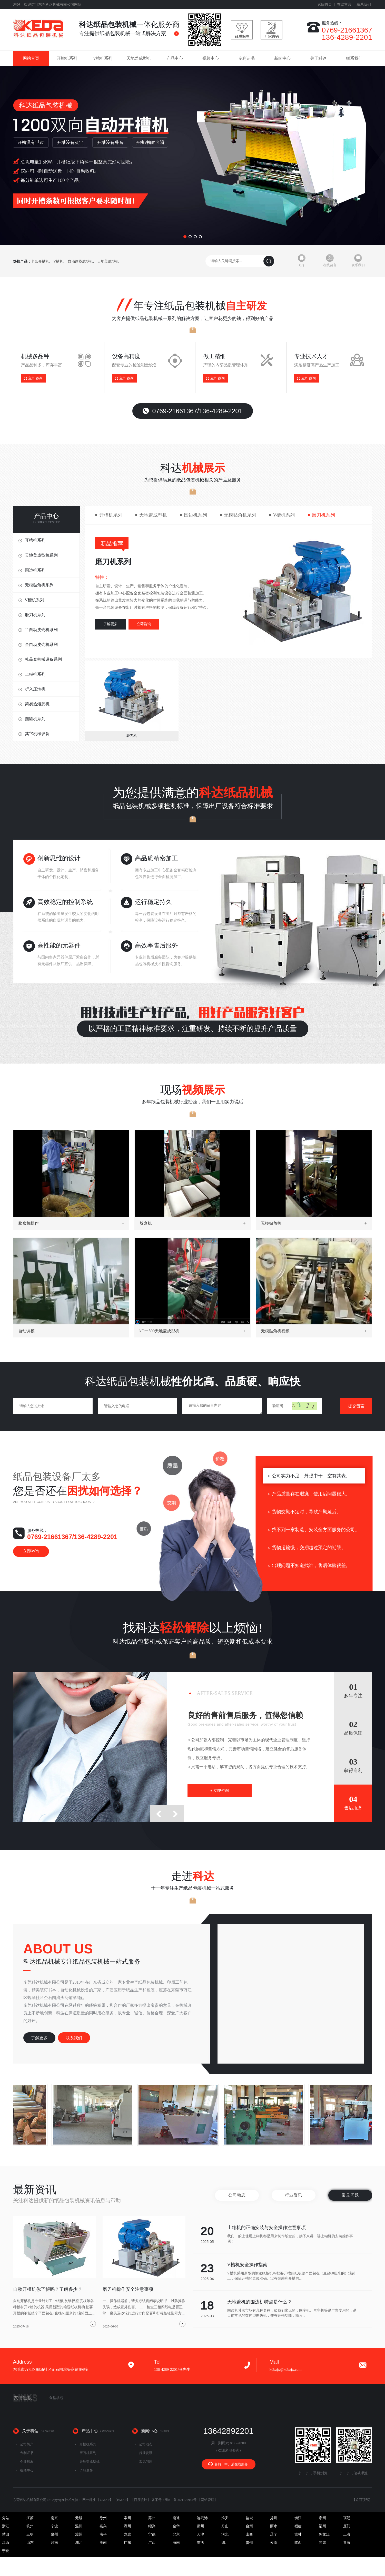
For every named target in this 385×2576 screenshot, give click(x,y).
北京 (176, 2534)
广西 (151, 2542)
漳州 (78, 2534)
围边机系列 (35, 570)
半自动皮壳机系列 (41, 629)
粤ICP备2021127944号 (181, 2500)
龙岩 (127, 2534)
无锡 (78, 2518)
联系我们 (364, 4)
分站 (5, 2518)
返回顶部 (362, 2500)
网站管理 (207, 2500)
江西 (5, 2542)
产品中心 (174, 58)
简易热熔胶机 (37, 704)
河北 (225, 2534)
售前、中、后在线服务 (231, 2464)
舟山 (225, 2526)
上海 (346, 2534)
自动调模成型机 (80, 261)
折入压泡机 (35, 689)
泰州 (322, 2518)
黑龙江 (324, 2534)
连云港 (202, 2518)
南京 (54, 2518)
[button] (184, 236)
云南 (273, 2542)
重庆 (200, 2542)
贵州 (249, 2542)
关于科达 (318, 58)
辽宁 (273, 2534)
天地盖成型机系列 (41, 555)
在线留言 (344, 4)
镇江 (298, 2518)
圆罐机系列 (35, 719)
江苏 (30, 2518)
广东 (127, 2542)
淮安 (225, 2518)
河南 (54, 2542)
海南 (176, 2542)
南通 (176, 2518)
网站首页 (31, 58)
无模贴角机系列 (39, 585)
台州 (249, 2526)
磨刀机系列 (35, 615)
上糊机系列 (35, 674)
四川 (225, 2542)
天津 (200, 2534)
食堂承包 (56, 2398)
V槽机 (58, 261)
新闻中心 (282, 58)
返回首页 (325, 4)
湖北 (78, 2542)
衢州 (200, 2526)
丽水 (273, 2526)
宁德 (151, 2534)
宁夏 (5, 2551)
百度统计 (140, 2500)
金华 (176, 2526)
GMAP (105, 2500)
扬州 (273, 2518)
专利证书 (246, 58)
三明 (30, 2534)
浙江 (5, 2526)
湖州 (127, 2526)
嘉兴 (103, 2526)
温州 (78, 2526)
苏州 (151, 2518)
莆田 (5, 2534)
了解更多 (110, 624)
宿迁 (346, 2518)
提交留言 (356, 1406)
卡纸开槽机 (40, 261)
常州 (127, 2518)
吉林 (298, 2534)
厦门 (346, 2526)
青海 (346, 2542)
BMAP (121, 2500)
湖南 (103, 2542)
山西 (249, 2534)
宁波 (54, 2526)
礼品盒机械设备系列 (43, 659)
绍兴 (151, 2526)
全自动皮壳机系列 (41, 644)
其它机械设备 (37, 733)
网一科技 (89, 2500)
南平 (103, 2534)
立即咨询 (35, 378)
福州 (322, 2526)
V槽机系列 (103, 58)
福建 (298, 2526)
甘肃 (322, 2542)
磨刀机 (131, 736)
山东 (30, 2542)
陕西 (298, 2542)
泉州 (54, 2534)
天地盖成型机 (138, 58)
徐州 (103, 2518)
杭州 (30, 2526)
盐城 (249, 2518)
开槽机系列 (67, 58)
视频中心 (210, 58)
